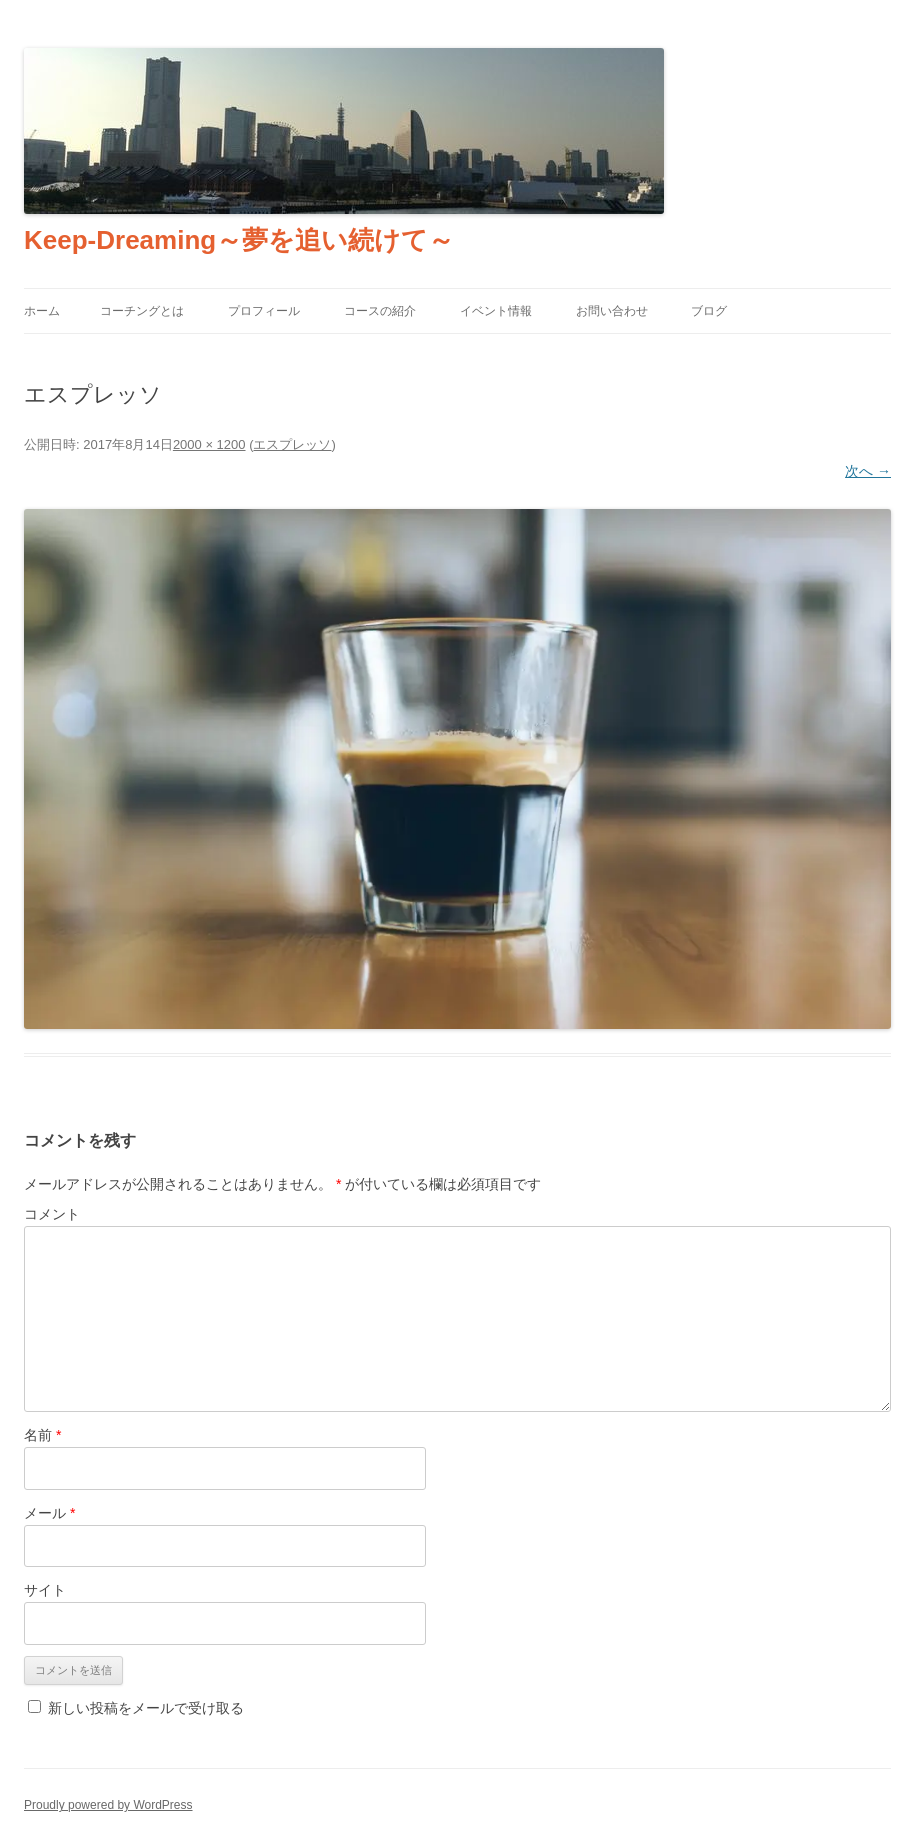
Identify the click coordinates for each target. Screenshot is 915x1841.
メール (49, 1513)
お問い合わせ (612, 311)
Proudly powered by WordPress (108, 1805)
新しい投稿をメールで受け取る (146, 1708)
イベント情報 (496, 311)
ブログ (709, 311)
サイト (45, 1590)
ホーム (42, 311)
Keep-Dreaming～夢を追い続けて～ (239, 240)
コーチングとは (142, 311)
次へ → (868, 471)
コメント (52, 1214)
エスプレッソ (292, 444)
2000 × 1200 (209, 444)
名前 (42, 1435)
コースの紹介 (380, 311)
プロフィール (264, 311)
